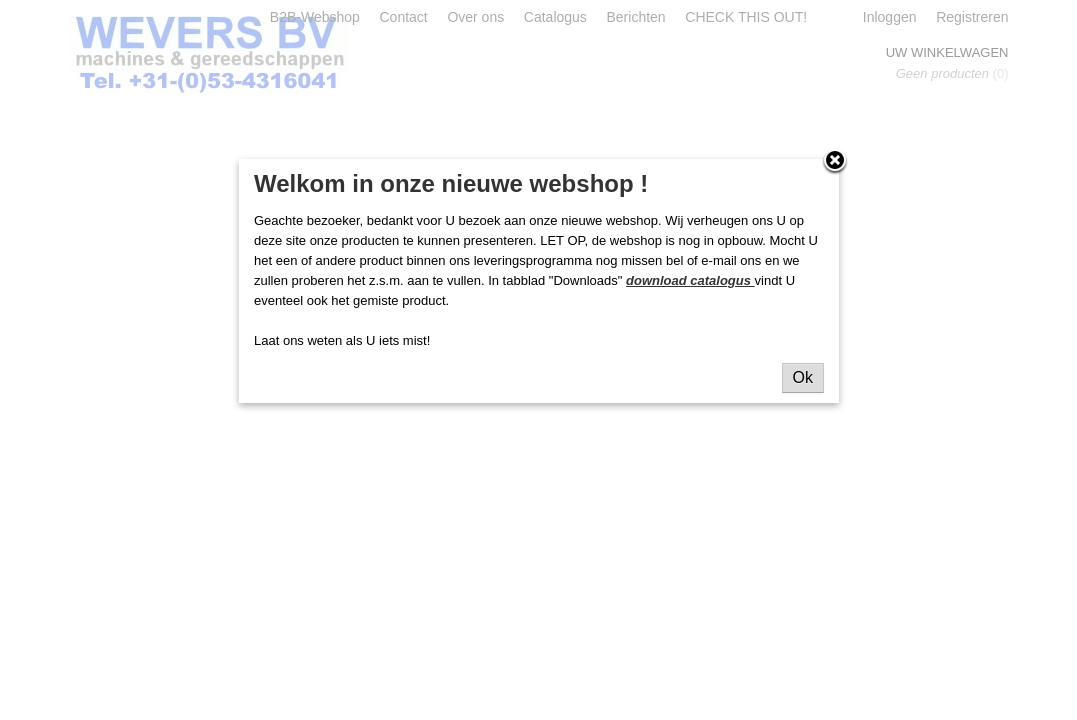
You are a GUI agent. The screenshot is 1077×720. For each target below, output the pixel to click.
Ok (803, 377)
